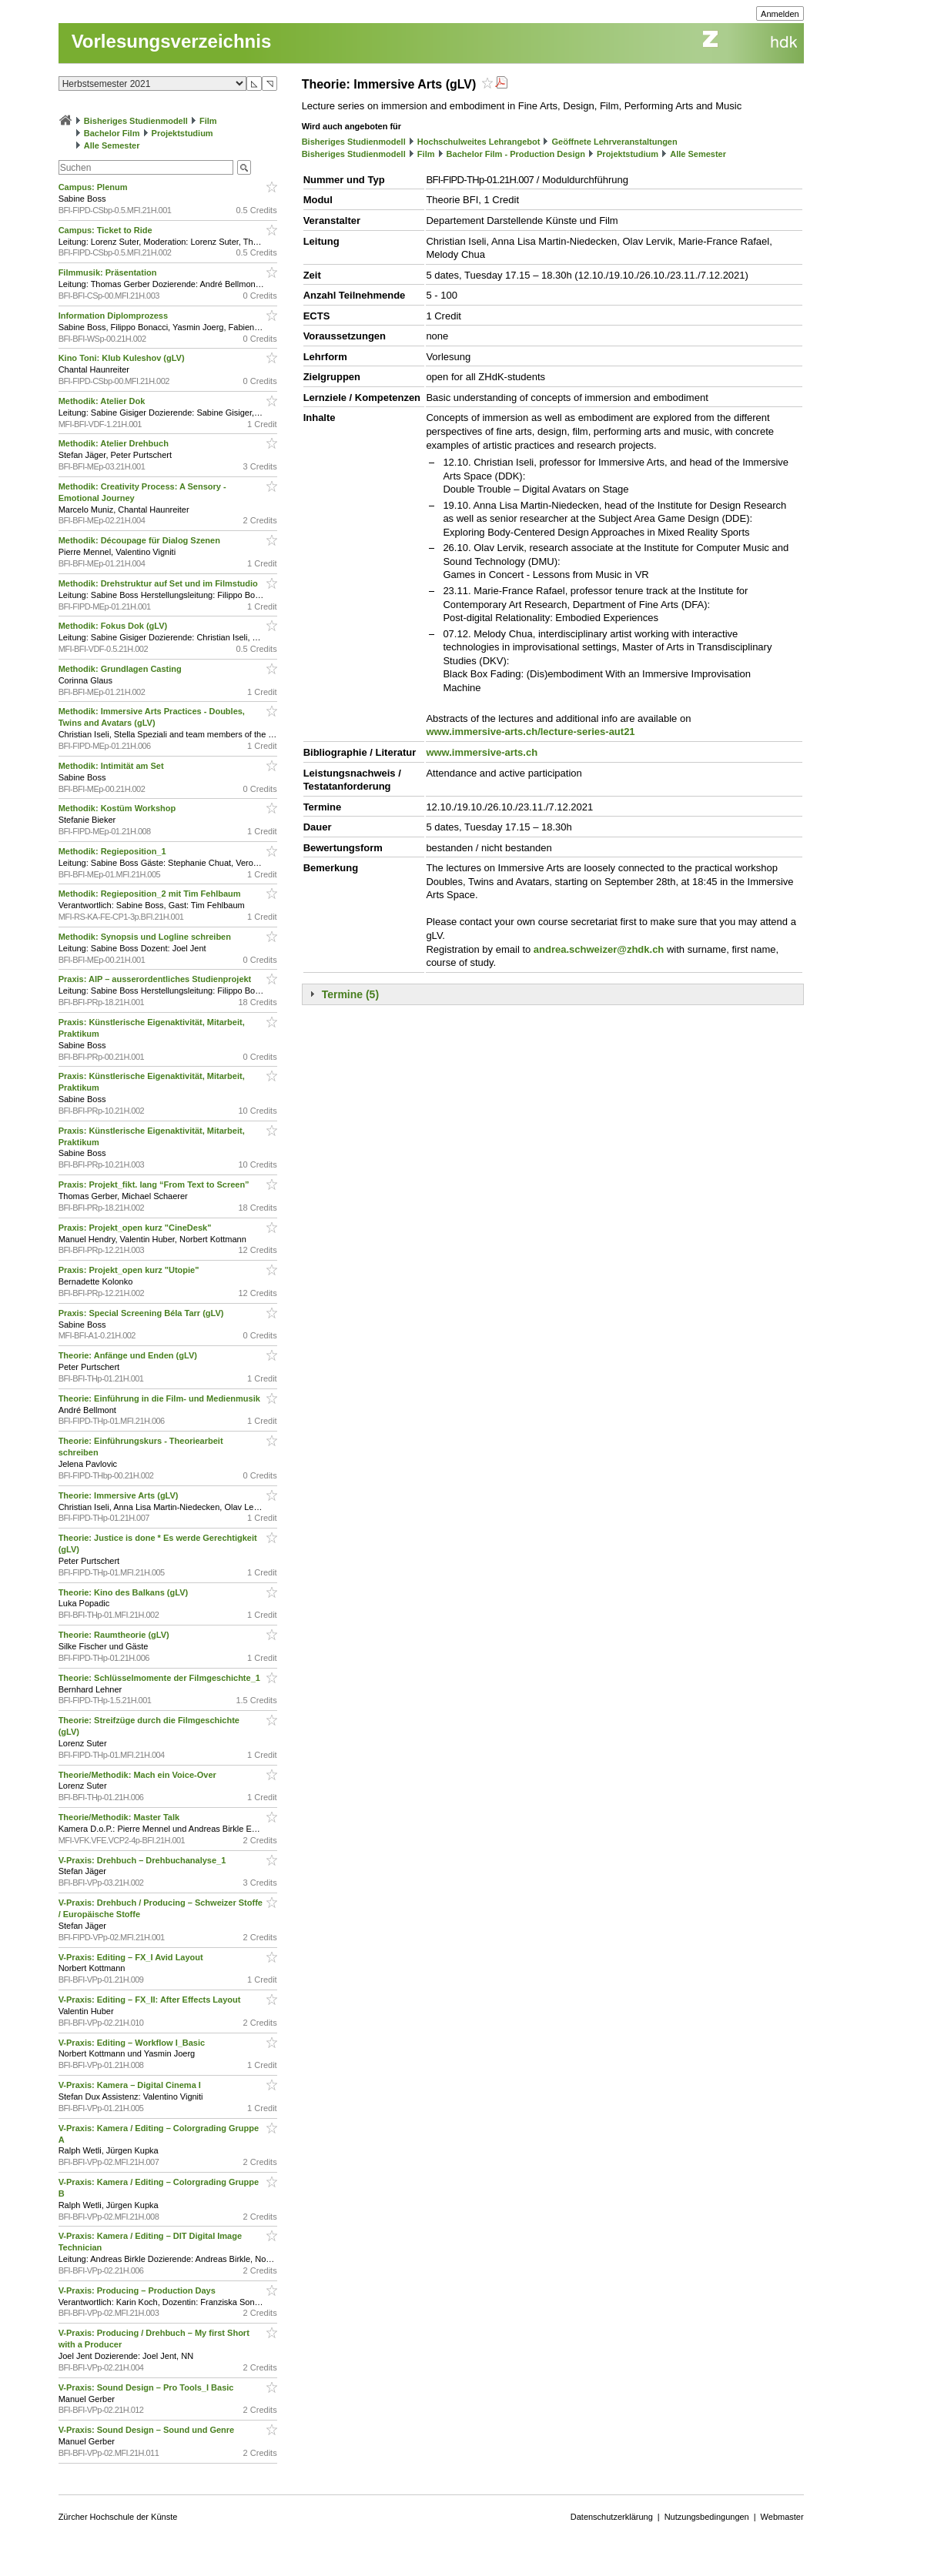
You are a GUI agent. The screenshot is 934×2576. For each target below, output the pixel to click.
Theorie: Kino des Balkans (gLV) (125, 1592)
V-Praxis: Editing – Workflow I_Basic (133, 2042)
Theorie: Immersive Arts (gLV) (120, 1495)
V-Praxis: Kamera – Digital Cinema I (131, 2085)
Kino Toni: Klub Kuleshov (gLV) (123, 358)
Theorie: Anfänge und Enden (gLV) (129, 1355)
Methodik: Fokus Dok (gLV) (114, 625)
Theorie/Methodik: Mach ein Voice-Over (139, 1774)
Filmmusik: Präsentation (109, 272)
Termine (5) (350, 994)
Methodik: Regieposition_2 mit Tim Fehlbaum (151, 893)
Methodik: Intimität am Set (112, 765)
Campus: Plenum (94, 187)
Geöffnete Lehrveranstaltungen (615, 141)
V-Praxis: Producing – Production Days (138, 2290)
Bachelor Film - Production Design (516, 154)
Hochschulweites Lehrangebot (479, 141)
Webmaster (782, 2516)
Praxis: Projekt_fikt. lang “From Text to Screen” (155, 1184)
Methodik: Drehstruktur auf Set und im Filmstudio (159, 583)
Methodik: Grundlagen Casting (121, 668)
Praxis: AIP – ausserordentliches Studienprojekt (156, 979)
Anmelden (780, 13)
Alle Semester (112, 145)
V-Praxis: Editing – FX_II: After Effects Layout (151, 1999)
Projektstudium (182, 133)
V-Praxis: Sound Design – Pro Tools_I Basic (147, 2387)
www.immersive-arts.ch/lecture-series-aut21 (530, 731)
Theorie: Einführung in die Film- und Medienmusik (161, 1398)
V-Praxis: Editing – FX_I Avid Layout (132, 1957)
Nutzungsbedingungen (707, 2516)
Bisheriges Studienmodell (136, 120)
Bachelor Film (112, 133)
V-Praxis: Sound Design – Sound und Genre (148, 2429)
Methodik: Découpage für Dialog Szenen (141, 540)
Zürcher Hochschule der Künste (118, 2516)
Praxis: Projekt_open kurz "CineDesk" (136, 1227)
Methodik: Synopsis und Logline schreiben (146, 936)
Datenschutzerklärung (612, 2516)
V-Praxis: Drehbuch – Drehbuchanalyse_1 (144, 1860)
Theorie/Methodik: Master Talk (120, 1817)
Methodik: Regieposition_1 (114, 851)
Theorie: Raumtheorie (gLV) (115, 1634)
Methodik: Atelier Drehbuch (115, 443)
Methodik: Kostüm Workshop (119, 808)
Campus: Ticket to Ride (107, 230)
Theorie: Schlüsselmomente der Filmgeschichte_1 (161, 1677)
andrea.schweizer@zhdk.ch (599, 949)
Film (208, 120)
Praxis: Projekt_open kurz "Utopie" (130, 1270)
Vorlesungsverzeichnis (172, 41)
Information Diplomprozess (114, 315)
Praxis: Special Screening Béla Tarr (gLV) (142, 1313)
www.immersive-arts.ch (481, 752)
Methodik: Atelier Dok (103, 401)
